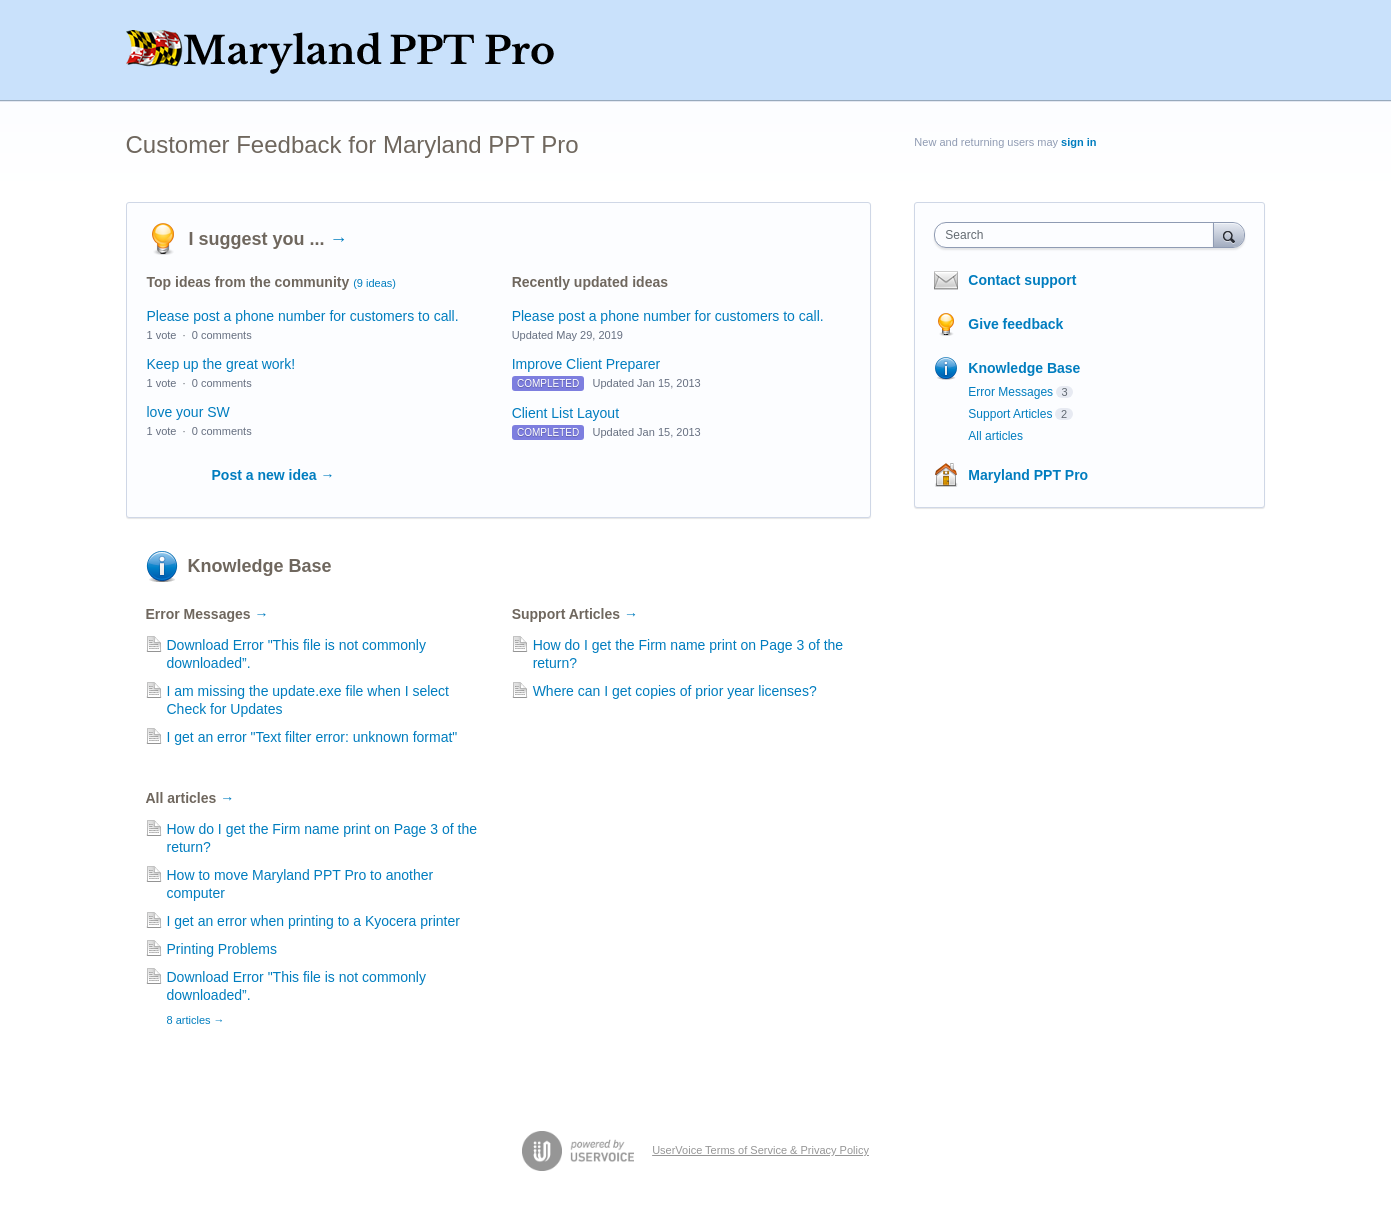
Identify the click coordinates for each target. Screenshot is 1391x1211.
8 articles (196, 1020)
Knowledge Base (260, 566)
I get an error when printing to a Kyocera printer (313, 921)
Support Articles (575, 614)
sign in (1078, 142)
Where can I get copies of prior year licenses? (675, 691)
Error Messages (207, 614)
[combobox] (1078, 235)
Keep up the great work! (221, 364)
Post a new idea (273, 475)
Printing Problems (222, 949)
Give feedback (1015, 324)
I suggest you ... (268, 239)
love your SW (188, 412)
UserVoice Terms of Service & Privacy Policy (760, 1150)
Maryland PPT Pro (1028, 475)
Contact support (1022, 280)
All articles (190, 798)
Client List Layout (565, 413)
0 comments (222, 335)
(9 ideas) (374, 283)
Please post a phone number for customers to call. (303, 316)
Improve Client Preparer (586, 364)
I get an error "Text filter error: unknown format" (312, 737)
